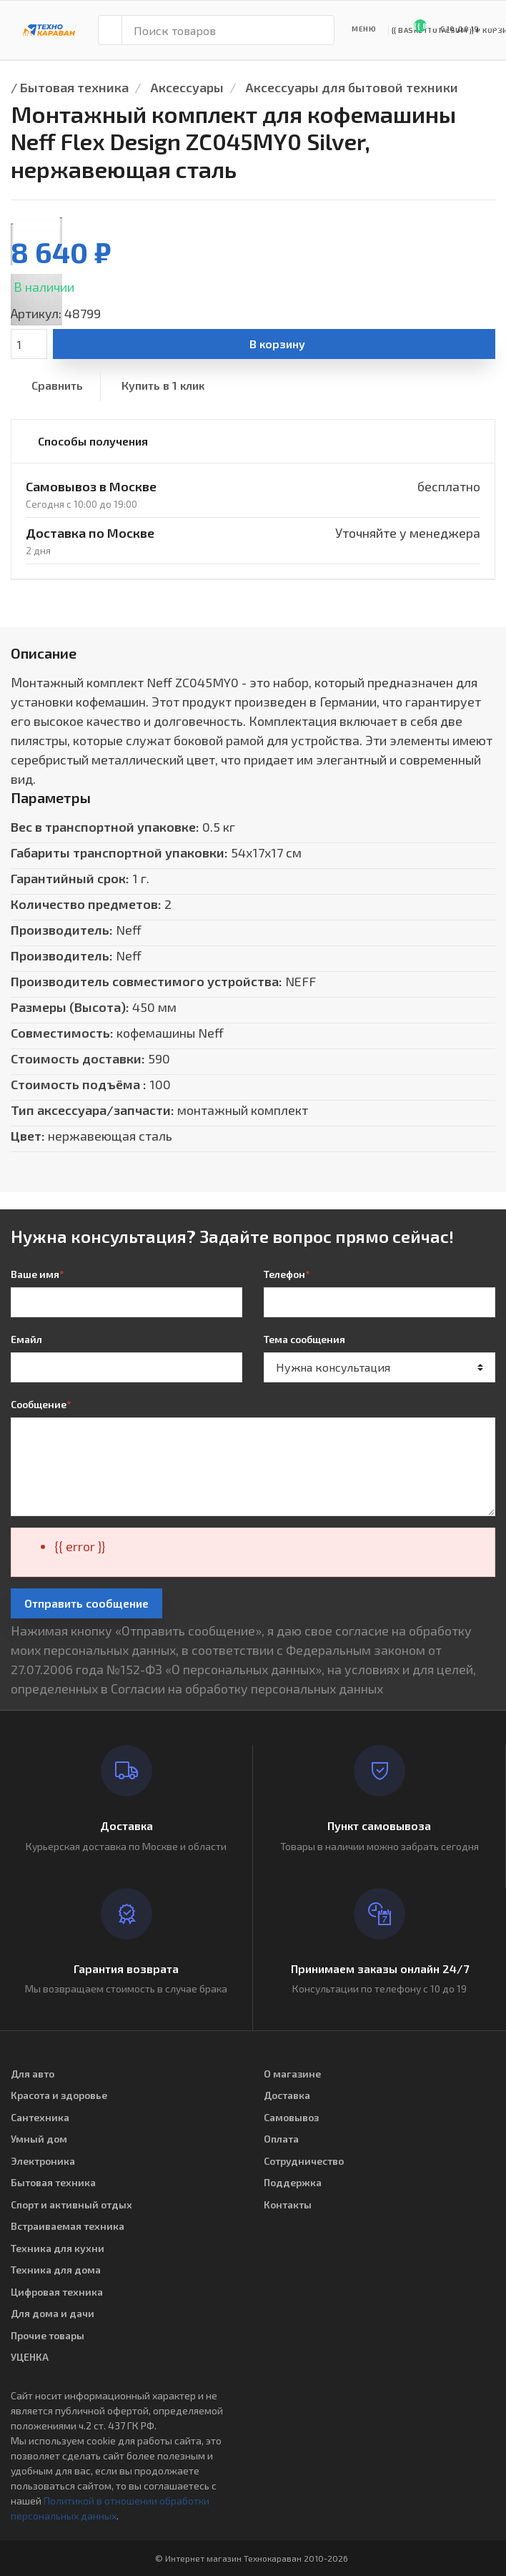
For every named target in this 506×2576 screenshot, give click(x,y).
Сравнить (57, 385)
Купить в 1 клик (162, 385)
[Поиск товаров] (227, 30)
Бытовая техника (74, 87)
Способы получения (93, 441)
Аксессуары (187, 87)
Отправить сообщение (86, 1603)
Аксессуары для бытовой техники (351, 87)
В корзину (277, 343)
